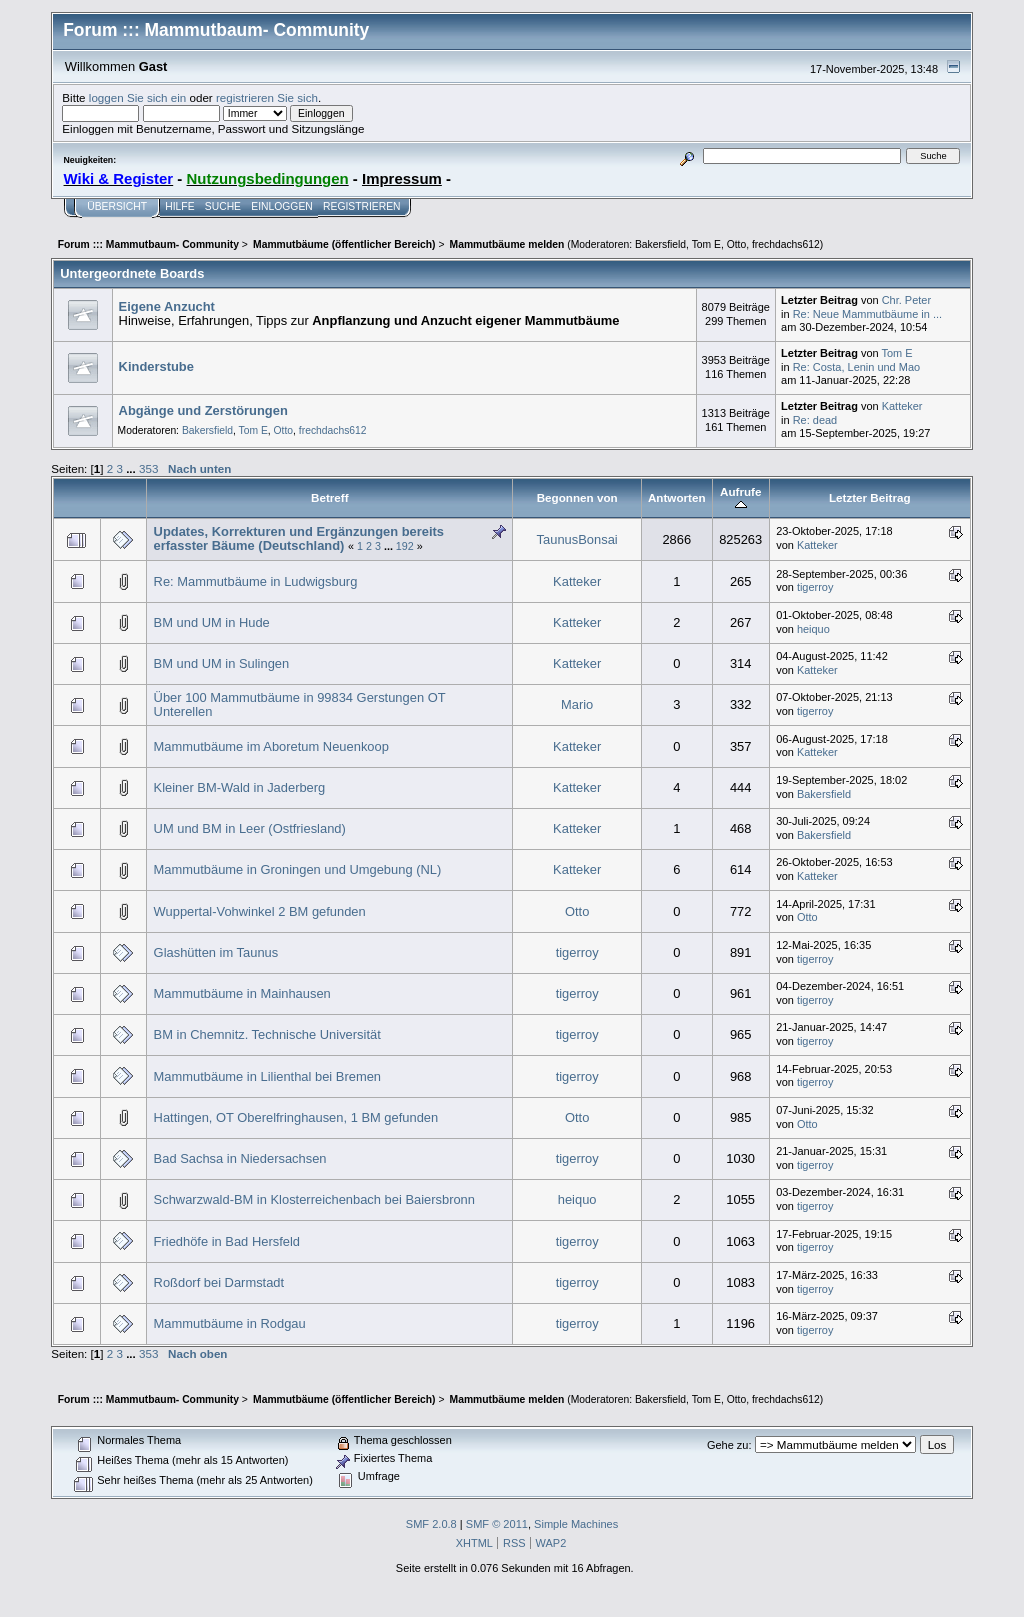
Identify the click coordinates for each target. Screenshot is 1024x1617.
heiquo (813, 629)
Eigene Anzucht (167, 306)
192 (405, 546)
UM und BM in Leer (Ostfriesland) (250, 828)
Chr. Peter (906, 300)
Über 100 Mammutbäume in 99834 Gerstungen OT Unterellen (300, 704)
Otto (737, 244)
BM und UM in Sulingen (222, 663)
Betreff (330, 497)
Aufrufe (740, 498)
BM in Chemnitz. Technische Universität (267, 1034)
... (132, 468)
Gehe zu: (729, 1445)
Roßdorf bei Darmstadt (219, 1282)
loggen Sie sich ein (137, 97)
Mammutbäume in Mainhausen (242, 993)
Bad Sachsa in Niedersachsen (240, 1158)
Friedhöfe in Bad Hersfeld (227, 1241)
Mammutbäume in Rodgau (230, 1323)
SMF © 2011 (497, 1524)
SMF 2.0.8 (431, 1524)
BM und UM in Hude (212, 622)
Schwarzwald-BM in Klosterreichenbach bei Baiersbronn (314, 1199)
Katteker (902, 406)
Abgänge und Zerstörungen (203, 410)
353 (148, 468)
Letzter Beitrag (870, 497)
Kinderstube (156, 366)
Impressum (402, 178)
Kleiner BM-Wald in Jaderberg (240, 787)
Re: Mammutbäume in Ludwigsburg (256, 581)
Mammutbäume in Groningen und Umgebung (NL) (298, 869)
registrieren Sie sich (267, 97)
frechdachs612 (786, 244)
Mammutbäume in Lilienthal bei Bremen (267, 1076)
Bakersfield (660, 244)
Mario (577, 704)
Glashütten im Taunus (216, 952)
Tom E (706, 244)
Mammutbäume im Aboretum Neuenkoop (271, 746)
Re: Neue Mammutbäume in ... (867, 314)
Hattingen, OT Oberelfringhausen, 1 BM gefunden (296, 1117)
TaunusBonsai (577, 539)
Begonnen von (577, 497)
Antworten (677, 497)
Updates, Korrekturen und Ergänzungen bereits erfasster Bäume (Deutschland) (299, 538)
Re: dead (815, 420)
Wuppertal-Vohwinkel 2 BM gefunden (260, 911)
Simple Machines (576, 1524)
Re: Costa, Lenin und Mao (856, 367)
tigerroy (815, 587)
